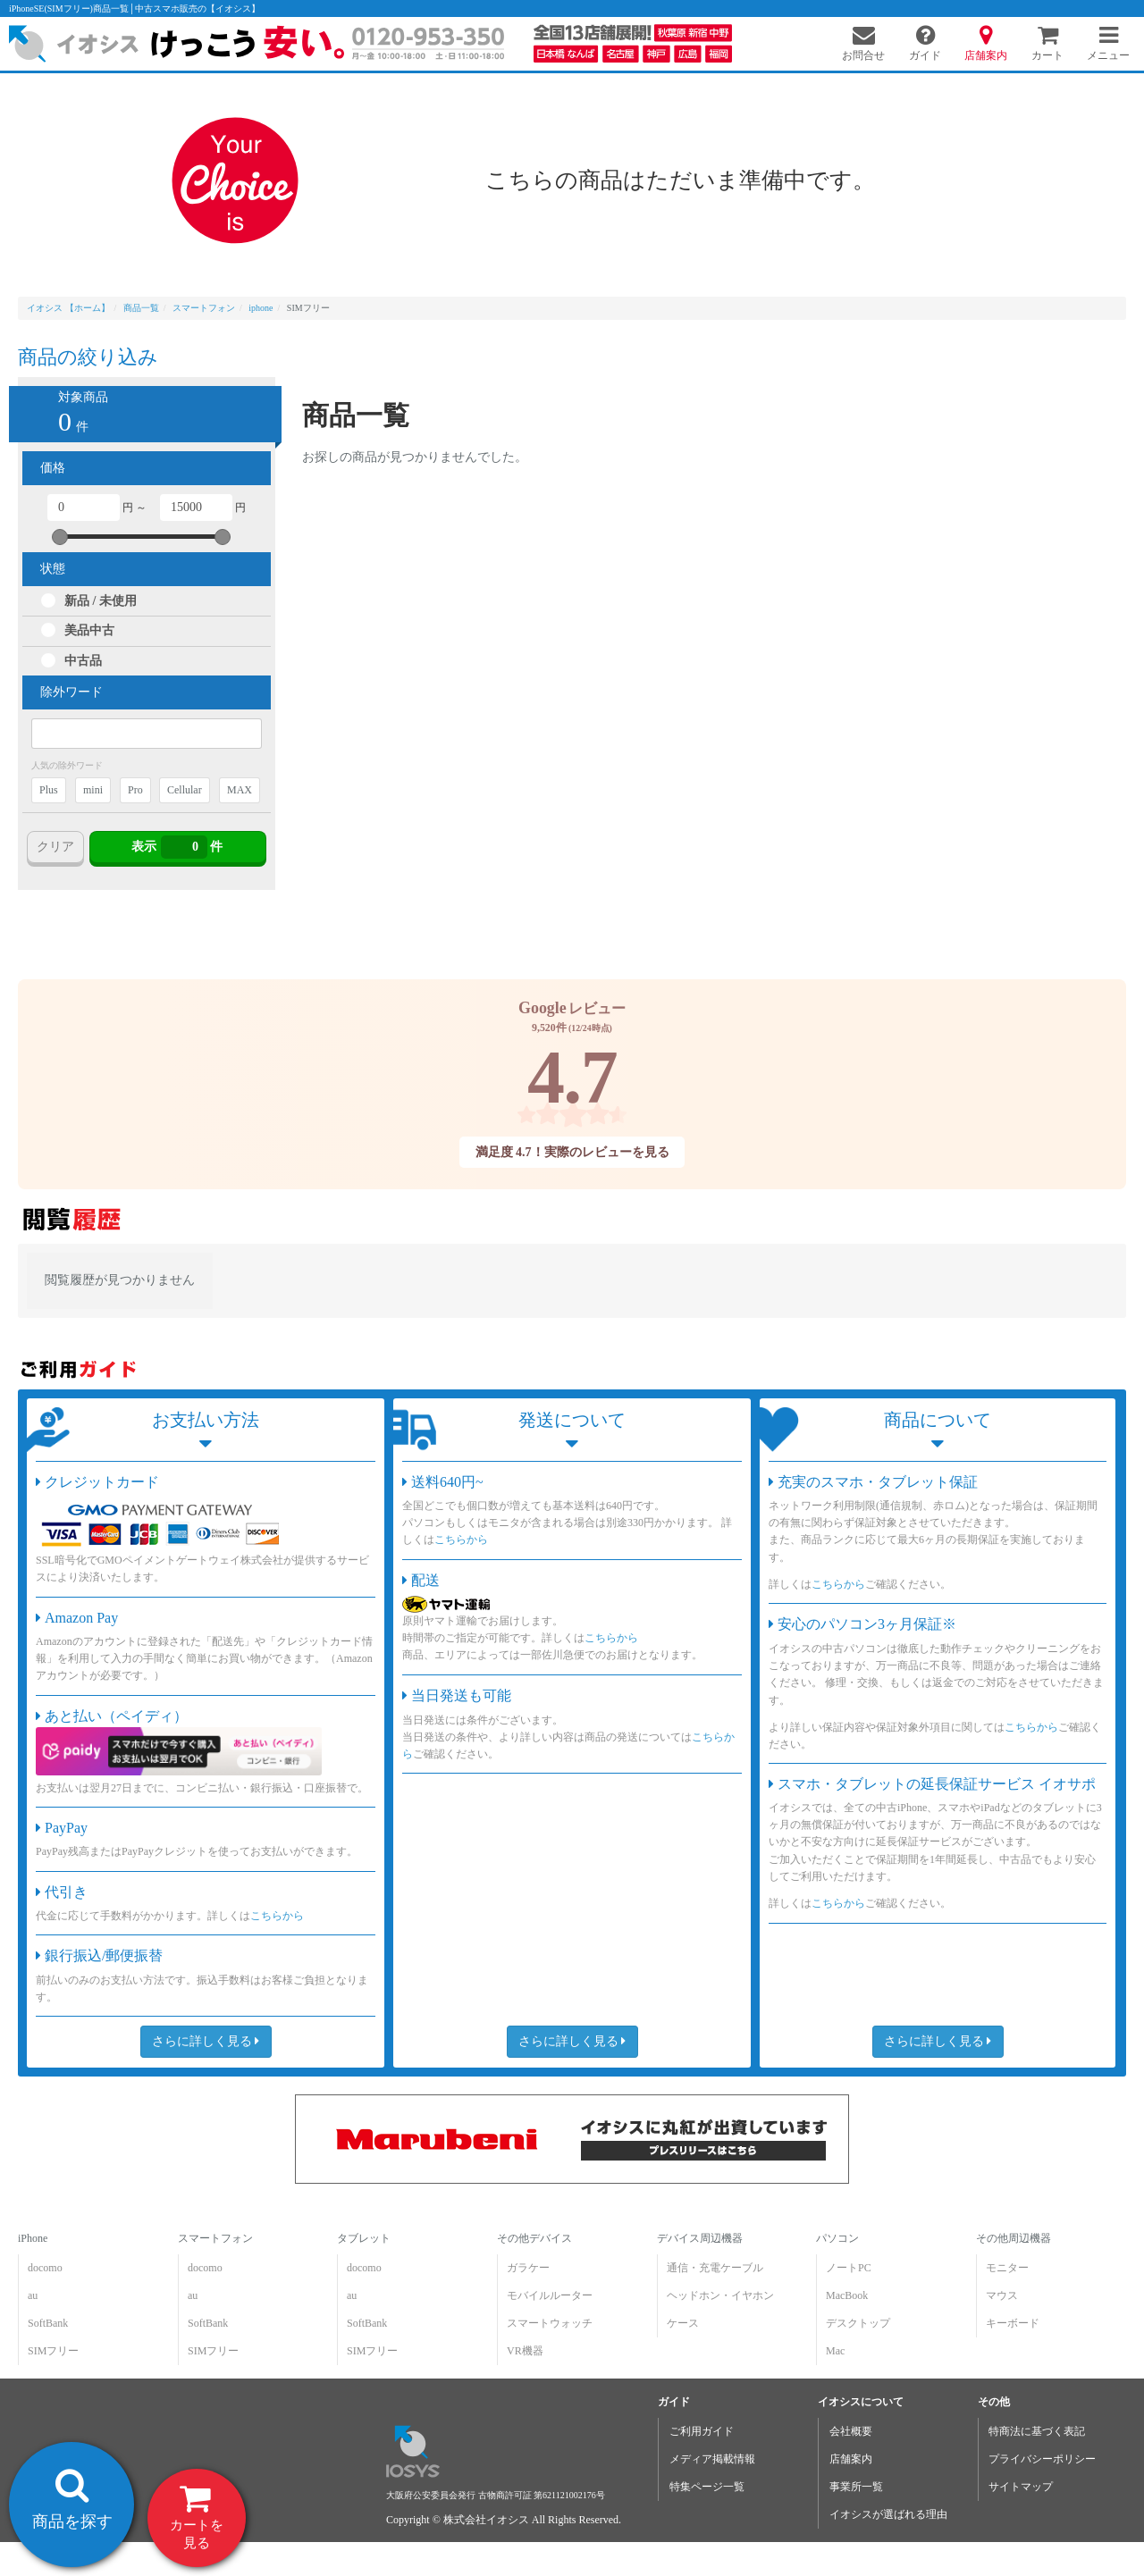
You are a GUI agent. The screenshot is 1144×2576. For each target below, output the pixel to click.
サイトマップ (1020, 2486)
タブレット (364, 2238)
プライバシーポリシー (1042, 2459)
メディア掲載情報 (712, 2459)
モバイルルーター (550, 2295)
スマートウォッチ (550, 2323)
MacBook (847, 2295)
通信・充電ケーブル (715, 2267)
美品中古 (89, 630)
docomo (45, 2267)
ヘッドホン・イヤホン (720, 2295)
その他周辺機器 (1013, 2238)
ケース (683, 2323)
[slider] (60, 537)
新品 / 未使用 (100, 601)
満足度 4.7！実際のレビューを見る (572, 1152)
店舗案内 (850, 2459)
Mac (835, 2351)
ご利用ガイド (701, 2431)
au (33, 2295)
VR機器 (525, 2351)
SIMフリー (53, 2351)
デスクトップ (858, 2323)
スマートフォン (215, 2238)
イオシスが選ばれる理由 (888, 2514)
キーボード (1012, 2323)
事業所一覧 (856, 2486)
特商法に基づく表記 (1036, 2431)
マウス (1002, 2295)
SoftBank (48, 2323)
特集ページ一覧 (706, 2486)
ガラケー (528, 2267)
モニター (1007, 2267)
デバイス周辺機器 (700, 2238)
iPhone (32, 2238)
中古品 (83, 660)
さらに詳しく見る (206, 2041)
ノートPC (848, 2267)
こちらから (277, 1915)
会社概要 (850, 2431)
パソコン (837, 2238)
